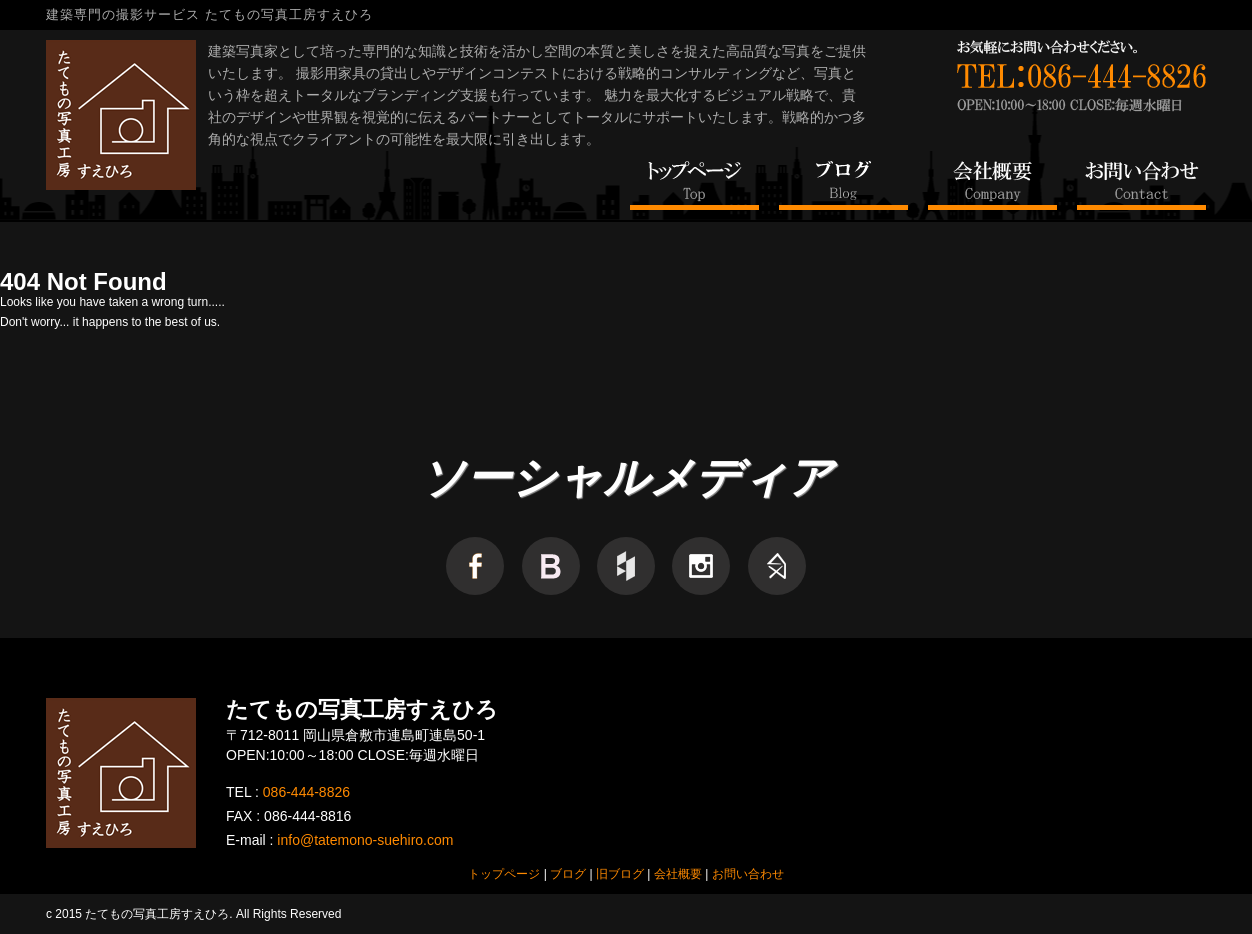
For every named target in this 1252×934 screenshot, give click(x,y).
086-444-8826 (306, 792)
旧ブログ (620, 874)
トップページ (504, 874)
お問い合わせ (748, 874)
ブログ (568, 874)
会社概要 (678, 874)
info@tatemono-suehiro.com (365, 840)
